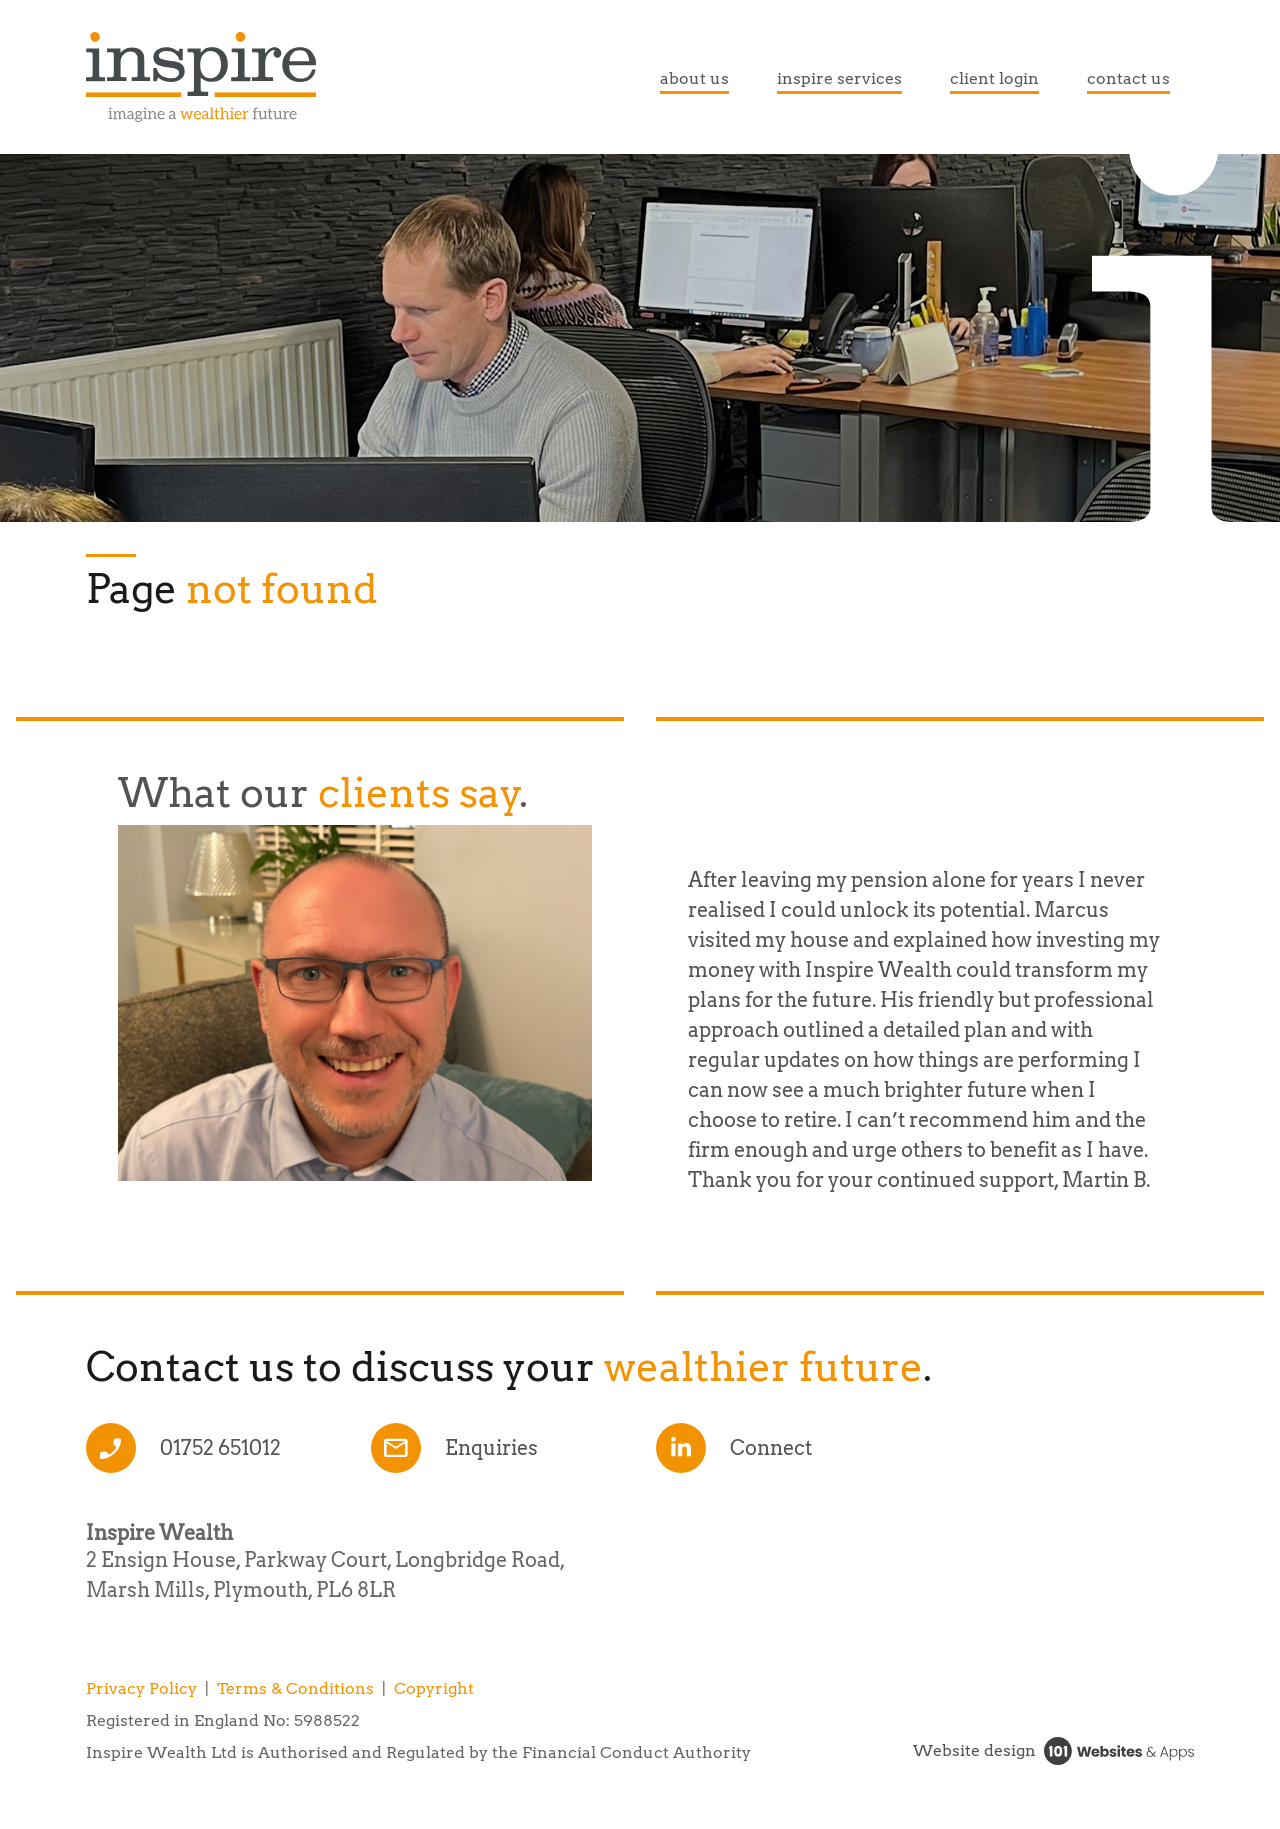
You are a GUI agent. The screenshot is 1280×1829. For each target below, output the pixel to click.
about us (694, 78)
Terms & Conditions (295, 1688)
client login (994, 78)
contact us (1128, 78)
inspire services (839, 78)
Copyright (434, 1688)
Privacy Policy (141, 1688)
